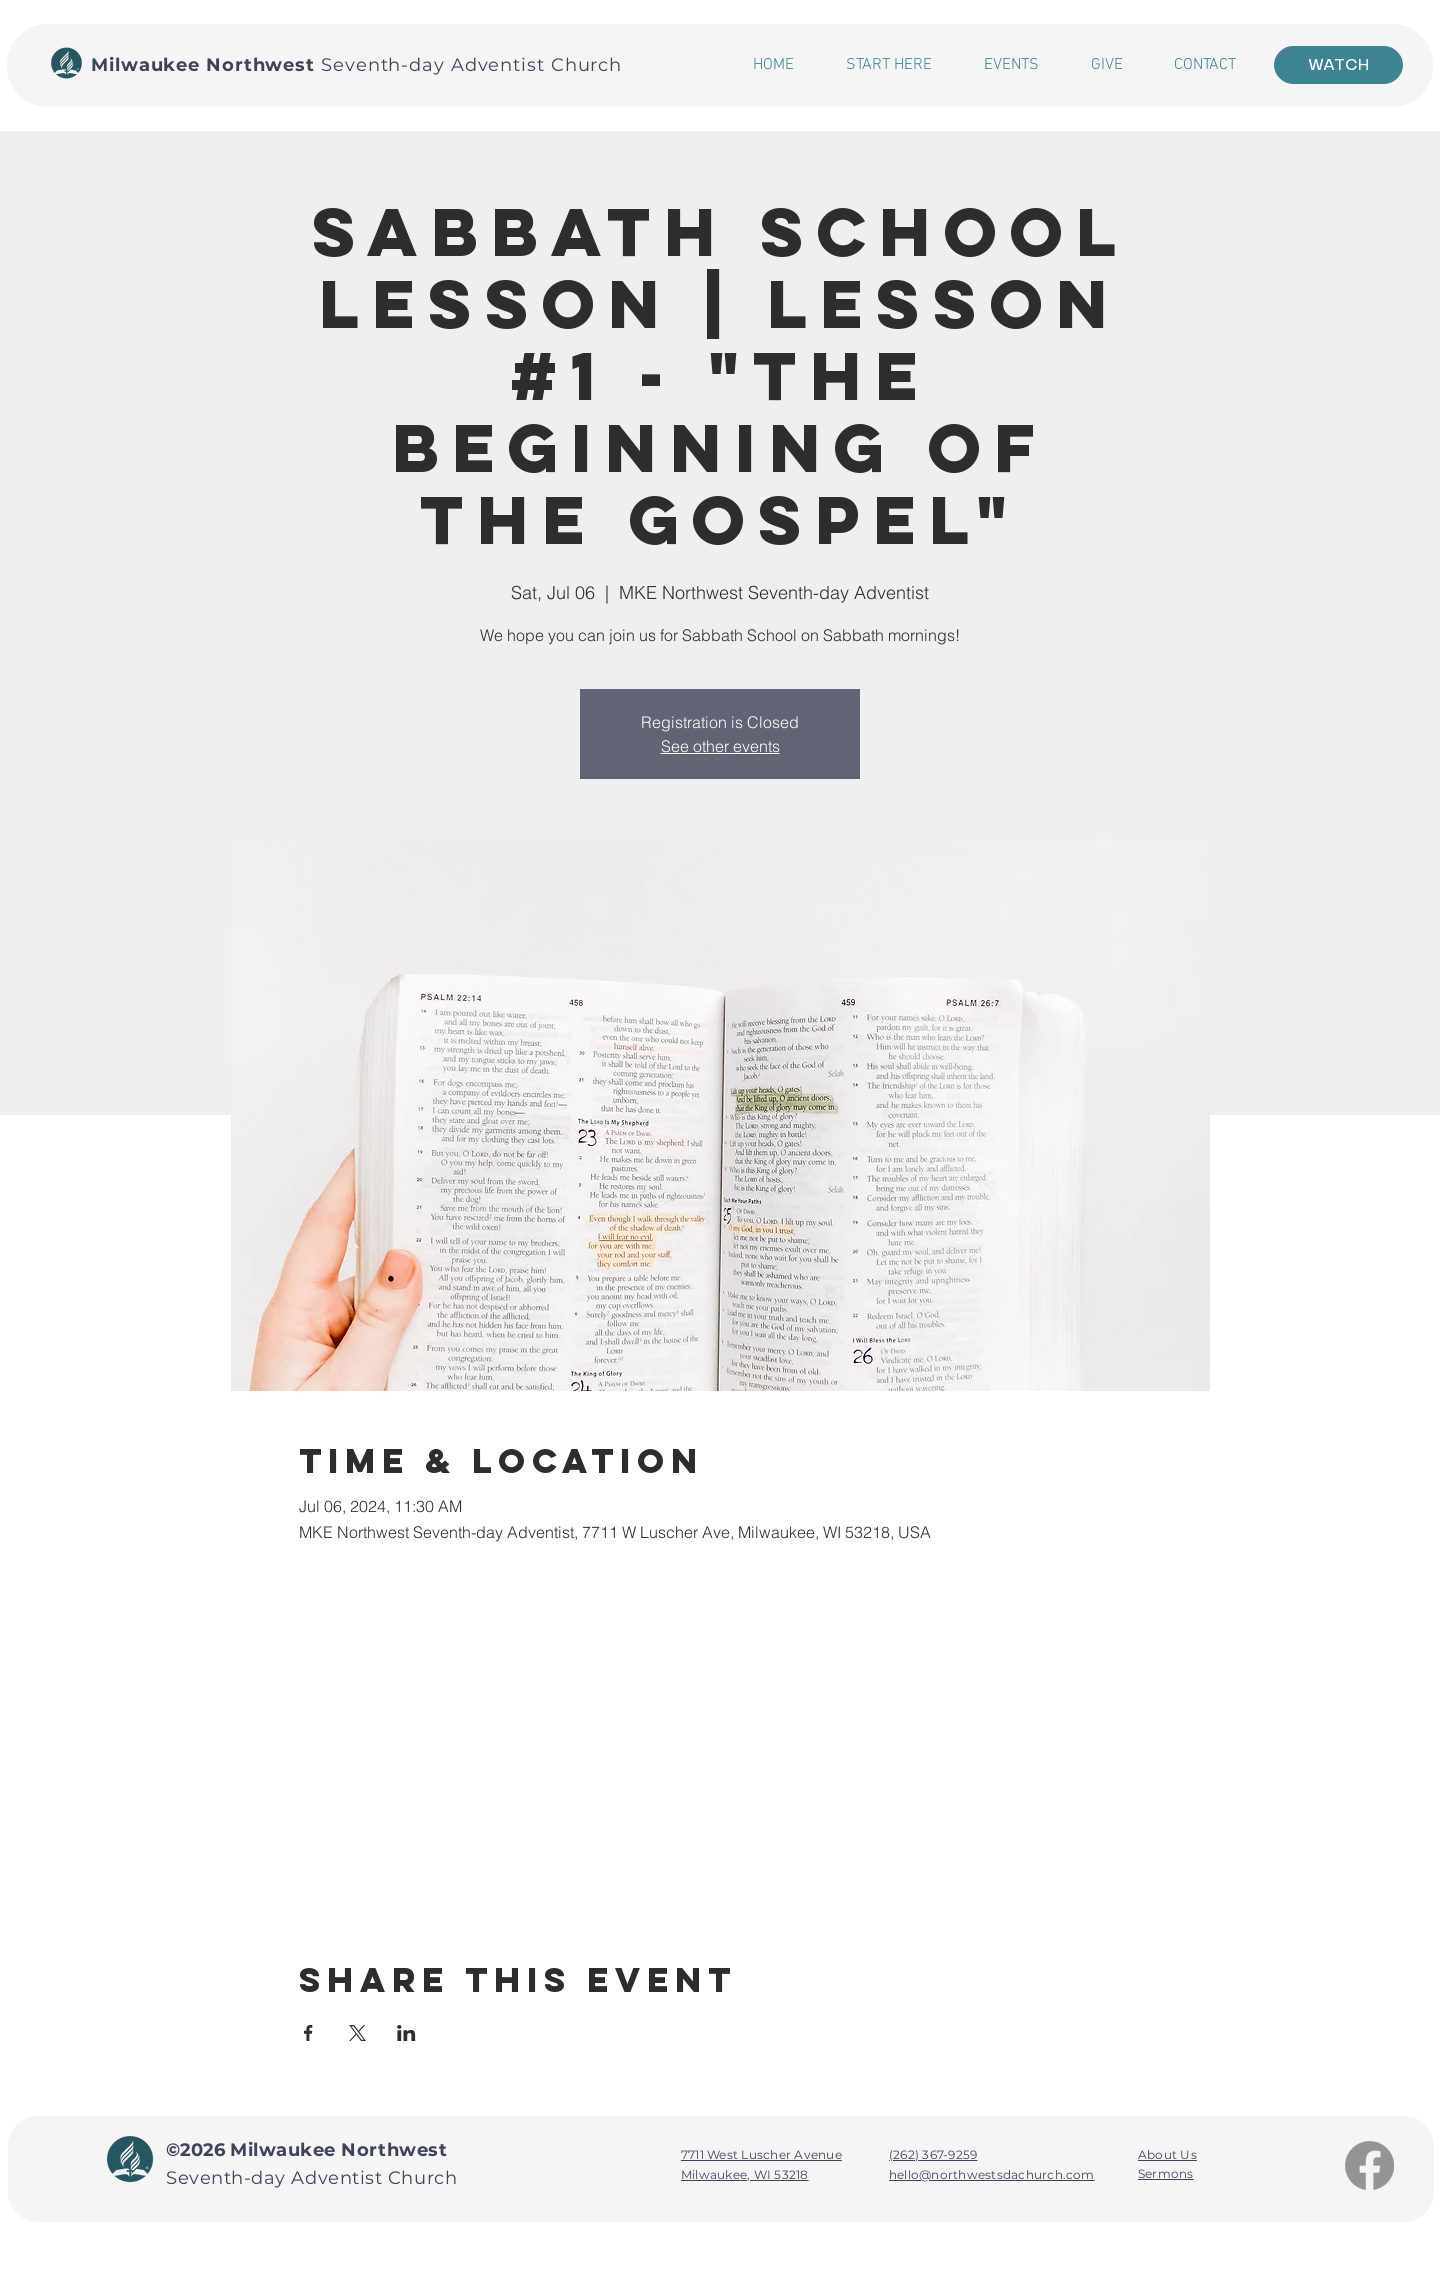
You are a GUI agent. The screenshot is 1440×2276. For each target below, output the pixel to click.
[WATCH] (1338, 65)
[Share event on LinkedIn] (406, 2033)
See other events (720, 746)
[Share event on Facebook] (308, 2033)
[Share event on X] (357, 2033)
